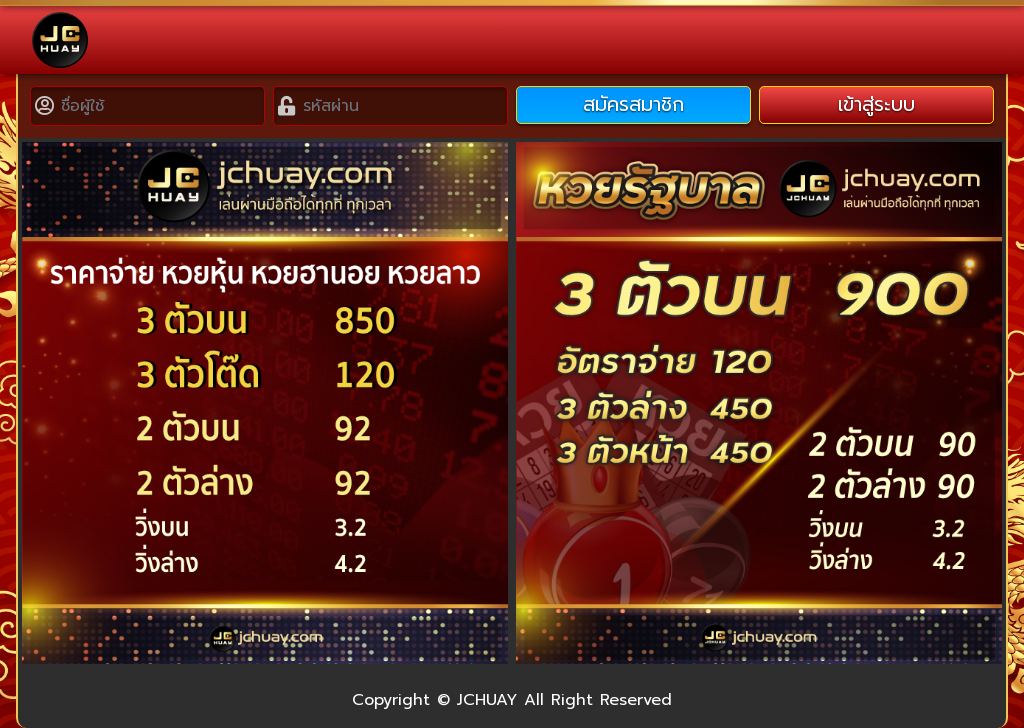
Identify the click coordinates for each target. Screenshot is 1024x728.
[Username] (160, 106)
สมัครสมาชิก (633, 104)
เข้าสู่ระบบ (876, 104)
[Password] (403, 106)
